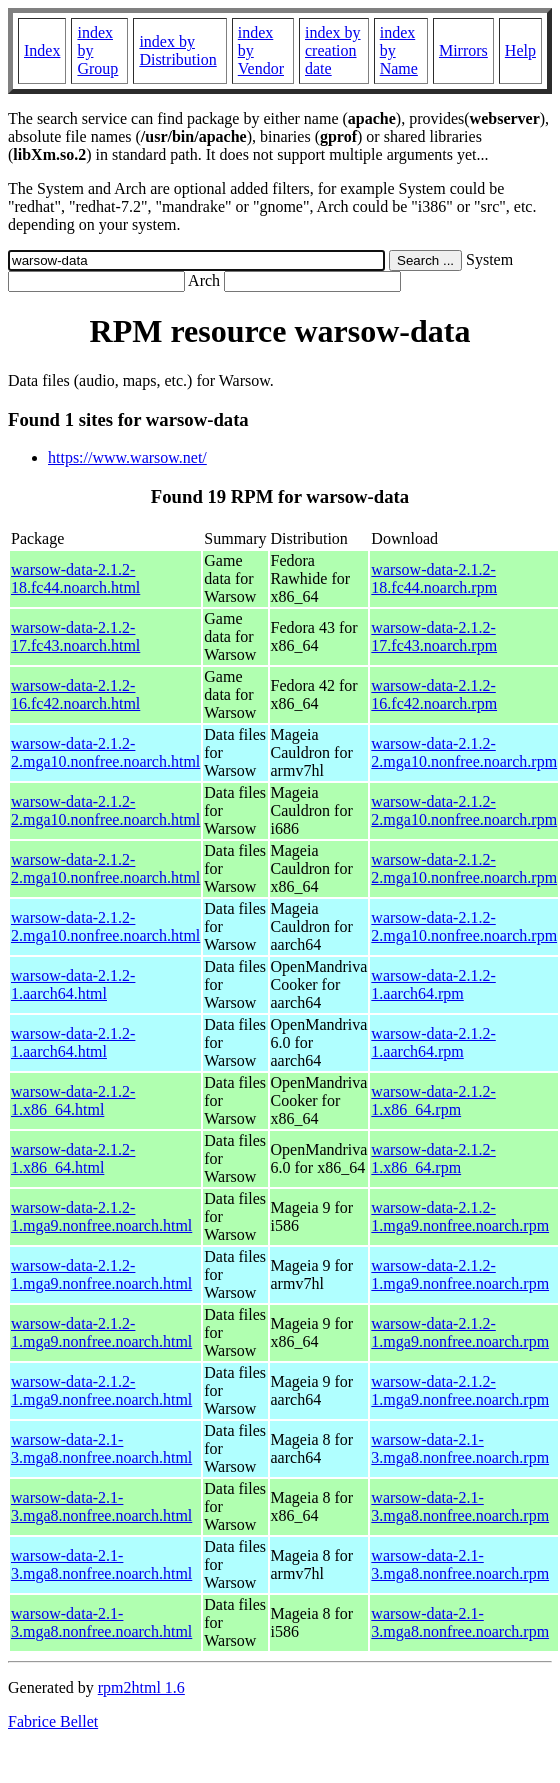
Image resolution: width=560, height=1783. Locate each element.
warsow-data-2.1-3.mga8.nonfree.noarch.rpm (460, 1448)
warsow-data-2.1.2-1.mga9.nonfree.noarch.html (101, 1216)
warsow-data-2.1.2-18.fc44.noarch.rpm (434, 578)
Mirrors (463, 50)
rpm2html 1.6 (141, 1687)
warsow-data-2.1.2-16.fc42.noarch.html (75, 694)
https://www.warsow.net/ (127, 457)
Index (42, 50)
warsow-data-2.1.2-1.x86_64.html (73, 1100)
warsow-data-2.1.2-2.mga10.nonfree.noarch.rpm (464, 752)
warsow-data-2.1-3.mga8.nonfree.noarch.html (101, 1448)
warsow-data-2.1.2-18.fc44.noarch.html (75, 578)
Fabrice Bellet (53, 1721)
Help (520, 50)
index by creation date (333, 50)
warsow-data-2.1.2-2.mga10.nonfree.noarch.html (105, 752)
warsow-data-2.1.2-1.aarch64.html (73, 984)
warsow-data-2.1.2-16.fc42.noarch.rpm (434, 694)
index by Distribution (177, 50)
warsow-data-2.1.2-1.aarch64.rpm (433, 984)
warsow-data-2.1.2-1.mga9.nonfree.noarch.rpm (460, 1216)
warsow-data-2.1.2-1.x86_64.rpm (433, 1100)
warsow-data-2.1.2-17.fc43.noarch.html (75, 636)
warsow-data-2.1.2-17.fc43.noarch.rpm (434, 636)
